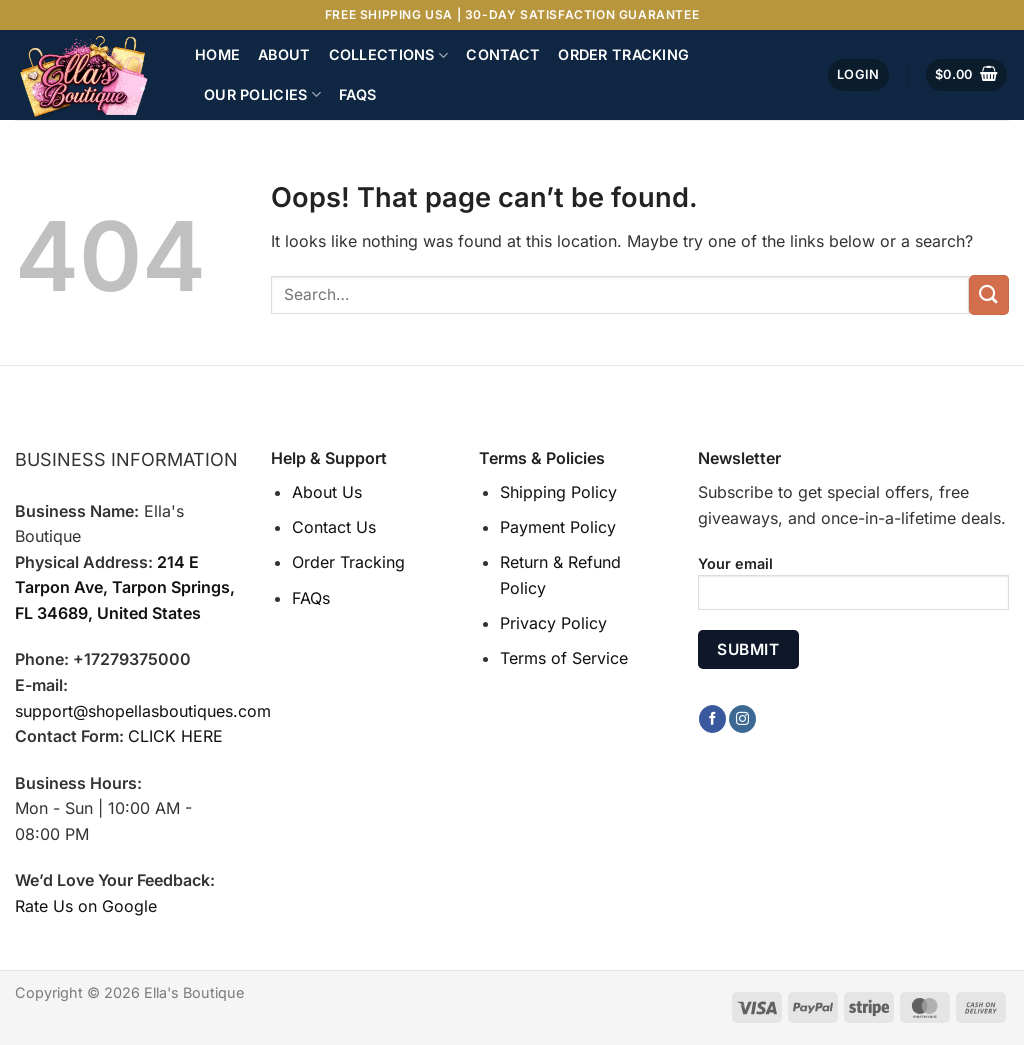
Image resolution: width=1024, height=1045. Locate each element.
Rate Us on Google (86, 906)
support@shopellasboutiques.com (143, 711)
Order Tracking (623, 54)
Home (217, 54)
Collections (389, 55)
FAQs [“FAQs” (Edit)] (311, 598)
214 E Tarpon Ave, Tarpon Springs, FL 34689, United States (125, 587)
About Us (327, 492)
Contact (503, 54)
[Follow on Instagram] (742, 719)
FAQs (357, 94)
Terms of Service (564, 658)
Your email (853, 589)
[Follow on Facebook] (712, 719)
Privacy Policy (553, 623)
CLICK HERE (175, 736)
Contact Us (334, 527)
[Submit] (989, 294)
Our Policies (262, 94)
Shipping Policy (558, 492)
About (284, 54)
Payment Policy (558, 527)
